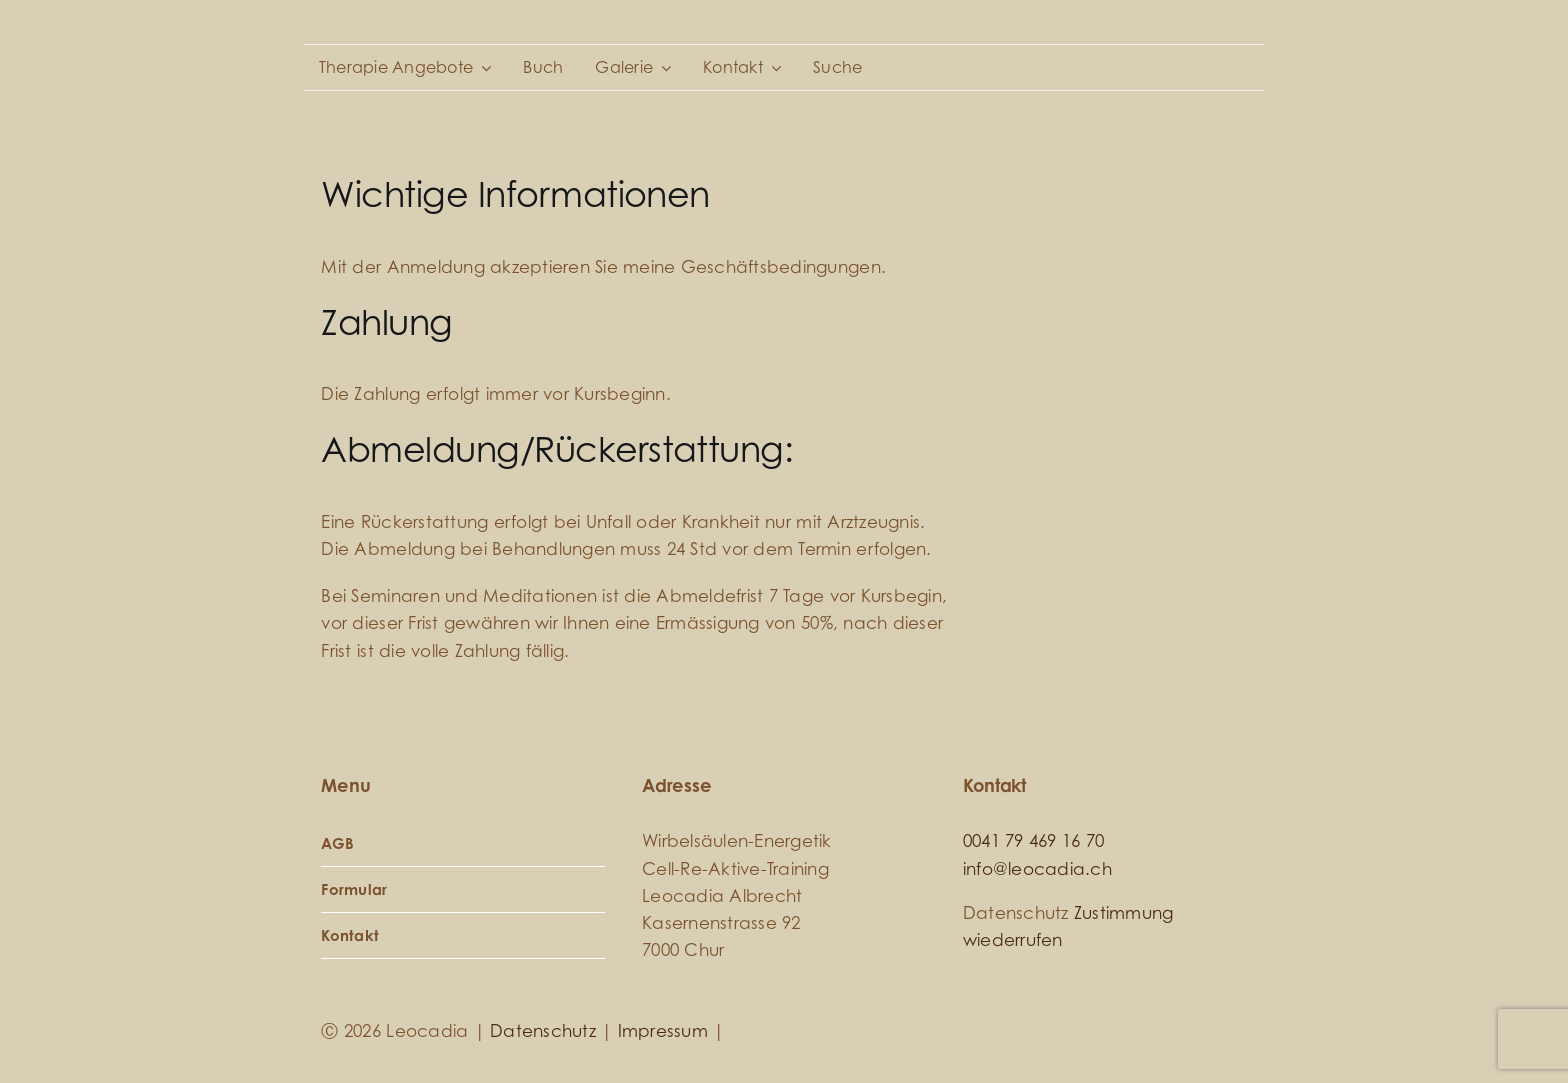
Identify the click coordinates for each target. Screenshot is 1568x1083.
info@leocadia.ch (1037, 869)
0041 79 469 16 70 (1033, 841)
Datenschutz (543, 1031)
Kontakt (350, 935)
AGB (337, 843)
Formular (354, 889)
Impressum (663, 1031)
